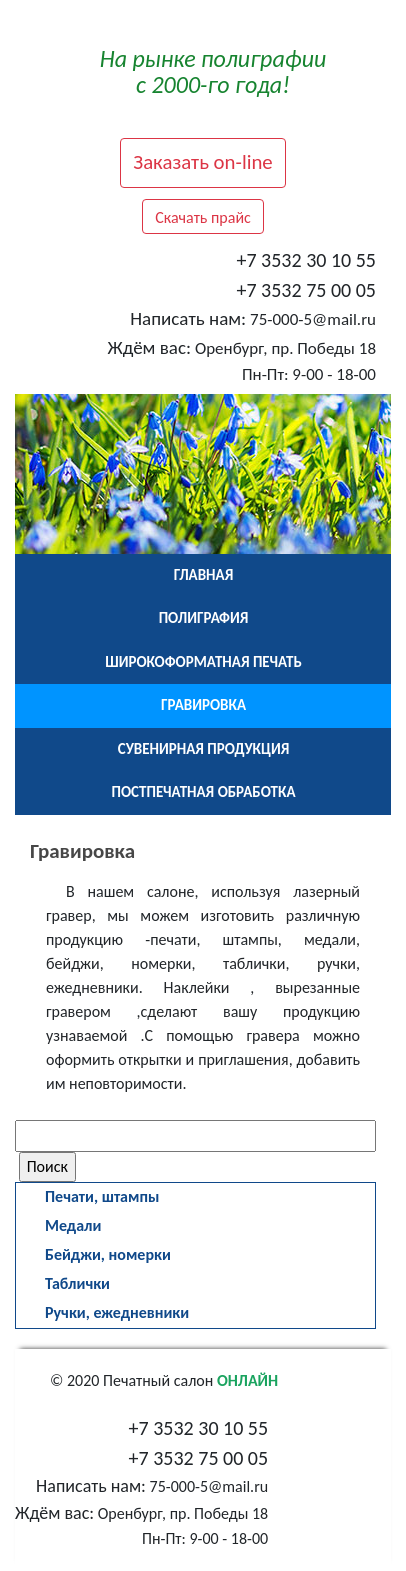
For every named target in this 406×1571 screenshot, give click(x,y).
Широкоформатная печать (203, 662)
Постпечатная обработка (204, 792)
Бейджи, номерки (108, 1254)
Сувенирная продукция (204, 749)
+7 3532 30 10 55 (306, 260)
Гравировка (203, 705)
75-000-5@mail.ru (313, 319)
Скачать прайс (203, 217)
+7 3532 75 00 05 (306, 290)
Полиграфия (204, 618)
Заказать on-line (202, 162)
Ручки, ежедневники (117, 1312)
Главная (204, 575)
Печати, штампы (102, 1196)
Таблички (77, 1283)
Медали (73, 1225)
